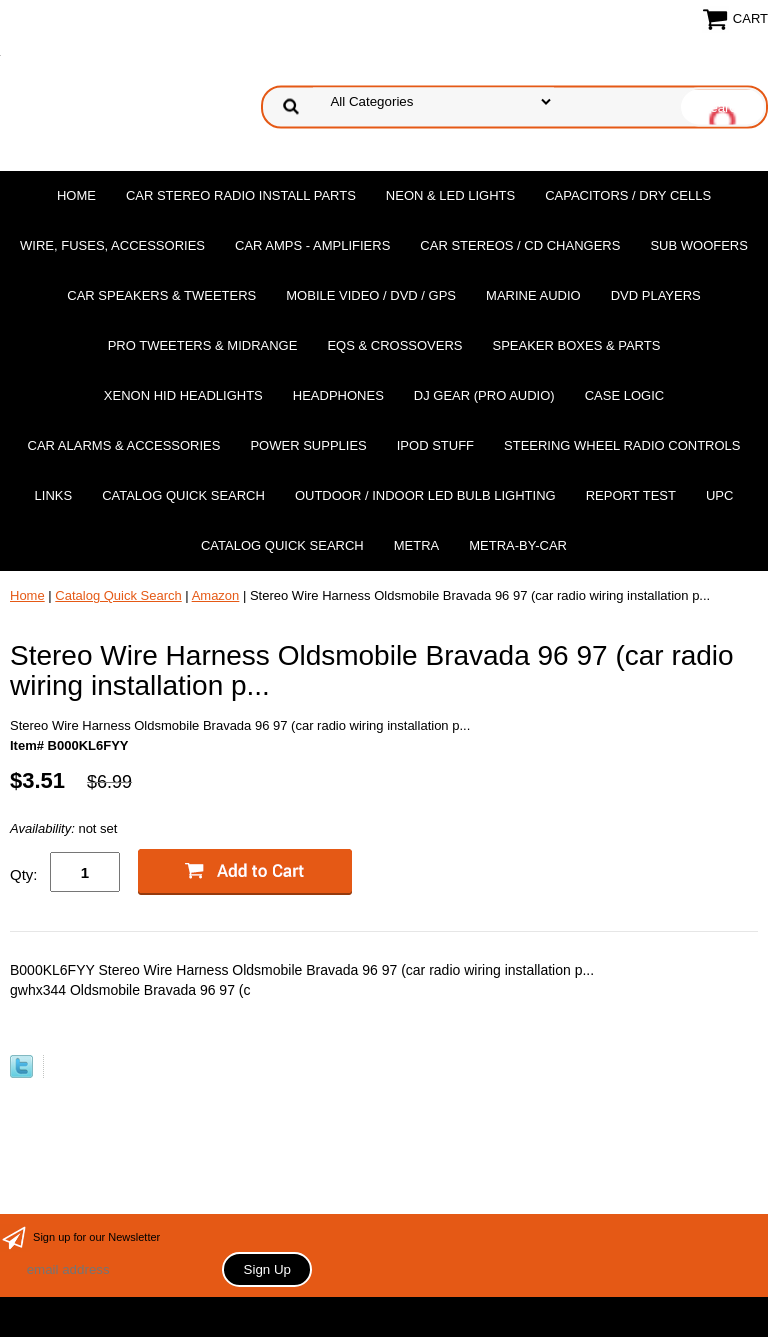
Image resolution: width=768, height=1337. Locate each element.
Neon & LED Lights (450, 195)
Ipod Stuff (435, 445)
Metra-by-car (518, 545)
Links (54, 495)
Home (76, 195)
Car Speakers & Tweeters (161, 295)
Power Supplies (308, 445)
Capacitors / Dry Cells (628, 195)
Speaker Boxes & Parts (576, 345)
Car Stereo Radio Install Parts (241, 195)
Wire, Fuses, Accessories (112, 245)
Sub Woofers (699, 245)
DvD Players (656, 295)
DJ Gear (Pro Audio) (484, 395)
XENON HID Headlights (183, 395)
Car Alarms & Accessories (124, 445)
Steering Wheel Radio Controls (622, 445)
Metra (417, 545)
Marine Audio (533, 295)
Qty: (24, 874)
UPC (719, 495)
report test (631, 495)
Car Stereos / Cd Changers (520, 245)
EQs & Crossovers (394, 345)
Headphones (338, 395)
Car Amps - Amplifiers (312, 245)
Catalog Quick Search (183, 495)
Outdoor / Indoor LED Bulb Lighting (425, 495)
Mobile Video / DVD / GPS (371, 295)
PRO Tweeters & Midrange (203, 345)
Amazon (216, 595)
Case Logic (624, 395)
